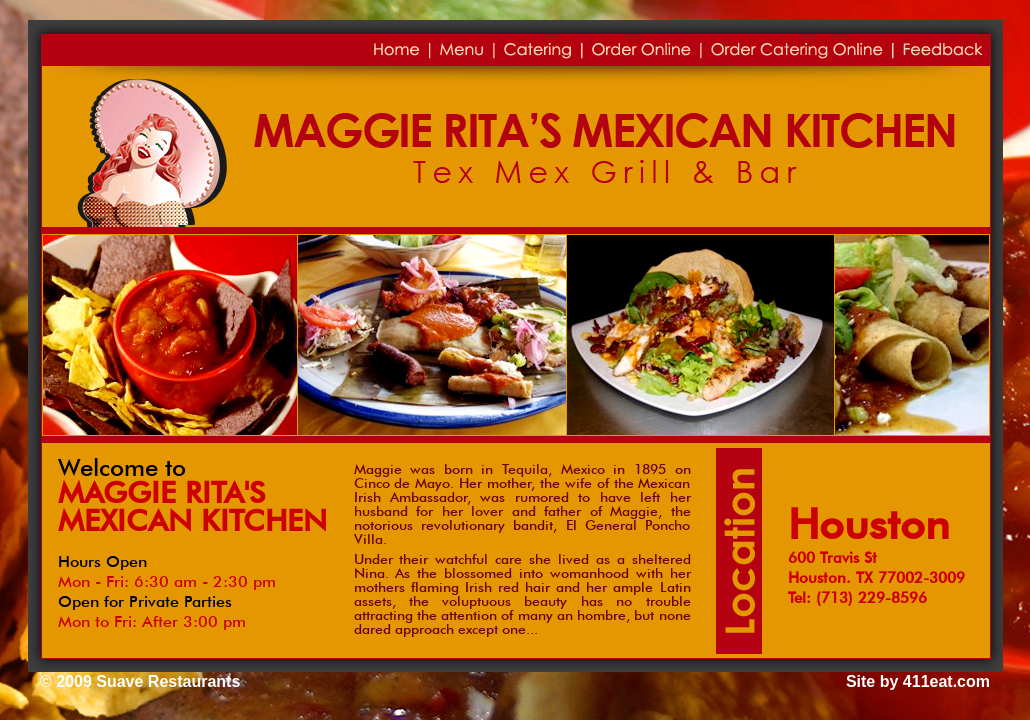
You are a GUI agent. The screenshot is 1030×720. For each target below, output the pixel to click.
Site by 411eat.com (918, 681)
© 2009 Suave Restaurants (140, 681)
